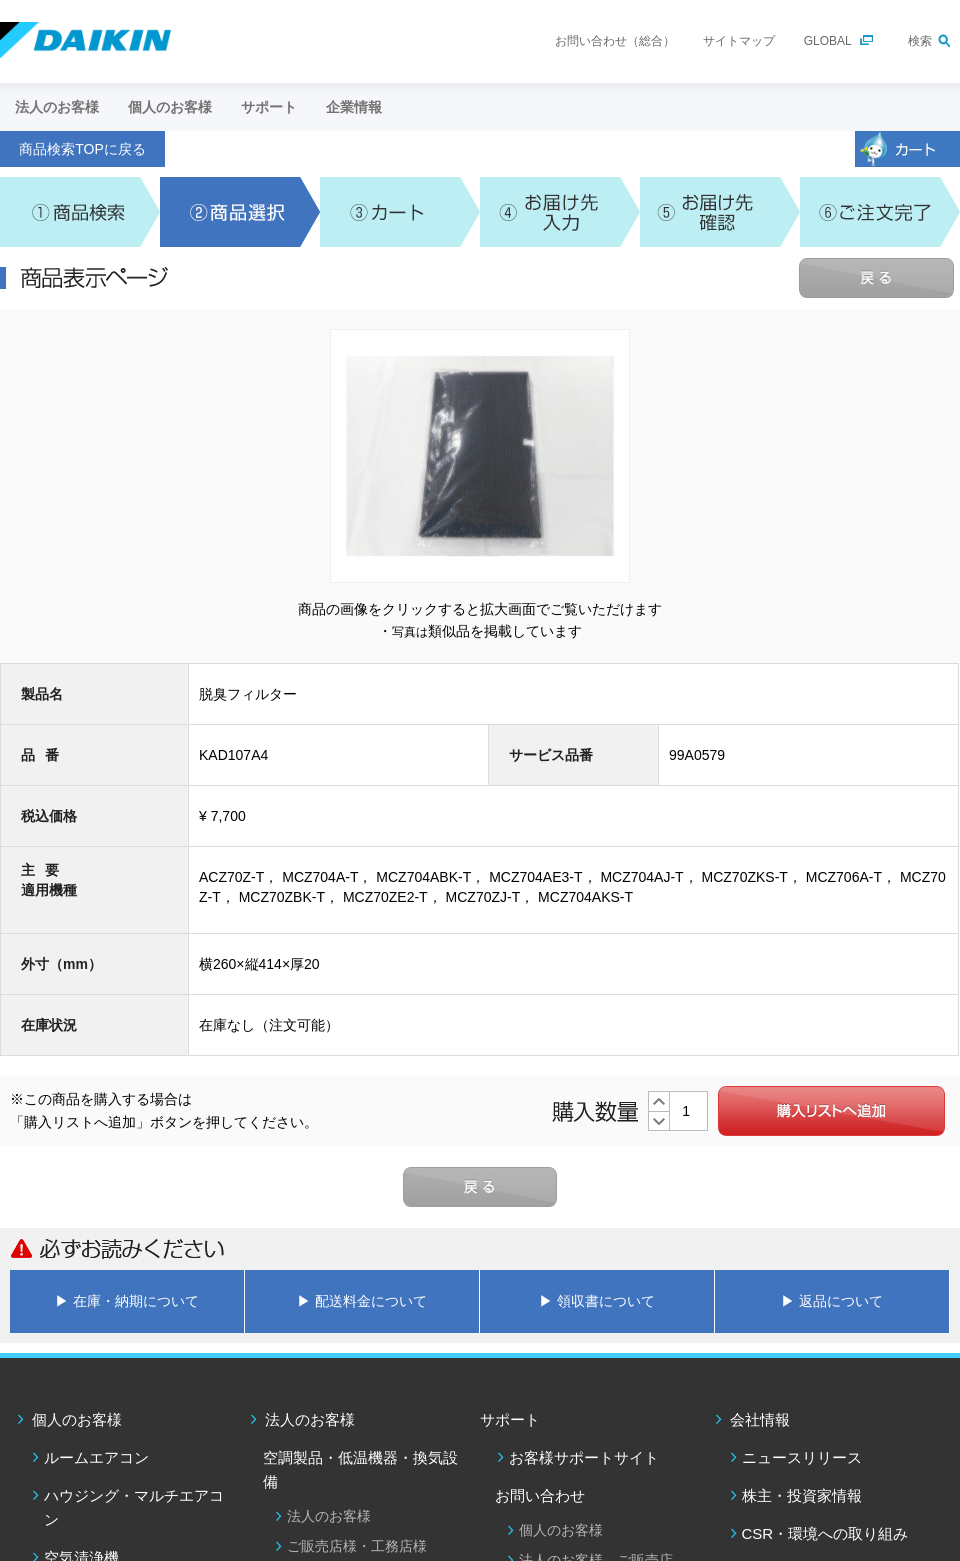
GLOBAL (828, 41)
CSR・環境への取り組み (825, 1533)
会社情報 (760, 1419)
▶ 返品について (832, 1301)
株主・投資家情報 (802, 1495)
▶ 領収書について (597, 1301)
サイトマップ (739, 41)
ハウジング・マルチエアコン (134, 1507)
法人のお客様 (310, 1419)
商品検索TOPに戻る (82, 149)
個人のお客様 (77, 1419)
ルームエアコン (96, 1457)
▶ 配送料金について (362, 1301)
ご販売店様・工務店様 (357, 1546)
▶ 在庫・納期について (127, 1301)
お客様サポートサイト (584, 1457)
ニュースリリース (802, 1457)
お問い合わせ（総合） (615, 41)
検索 (920, 41)
